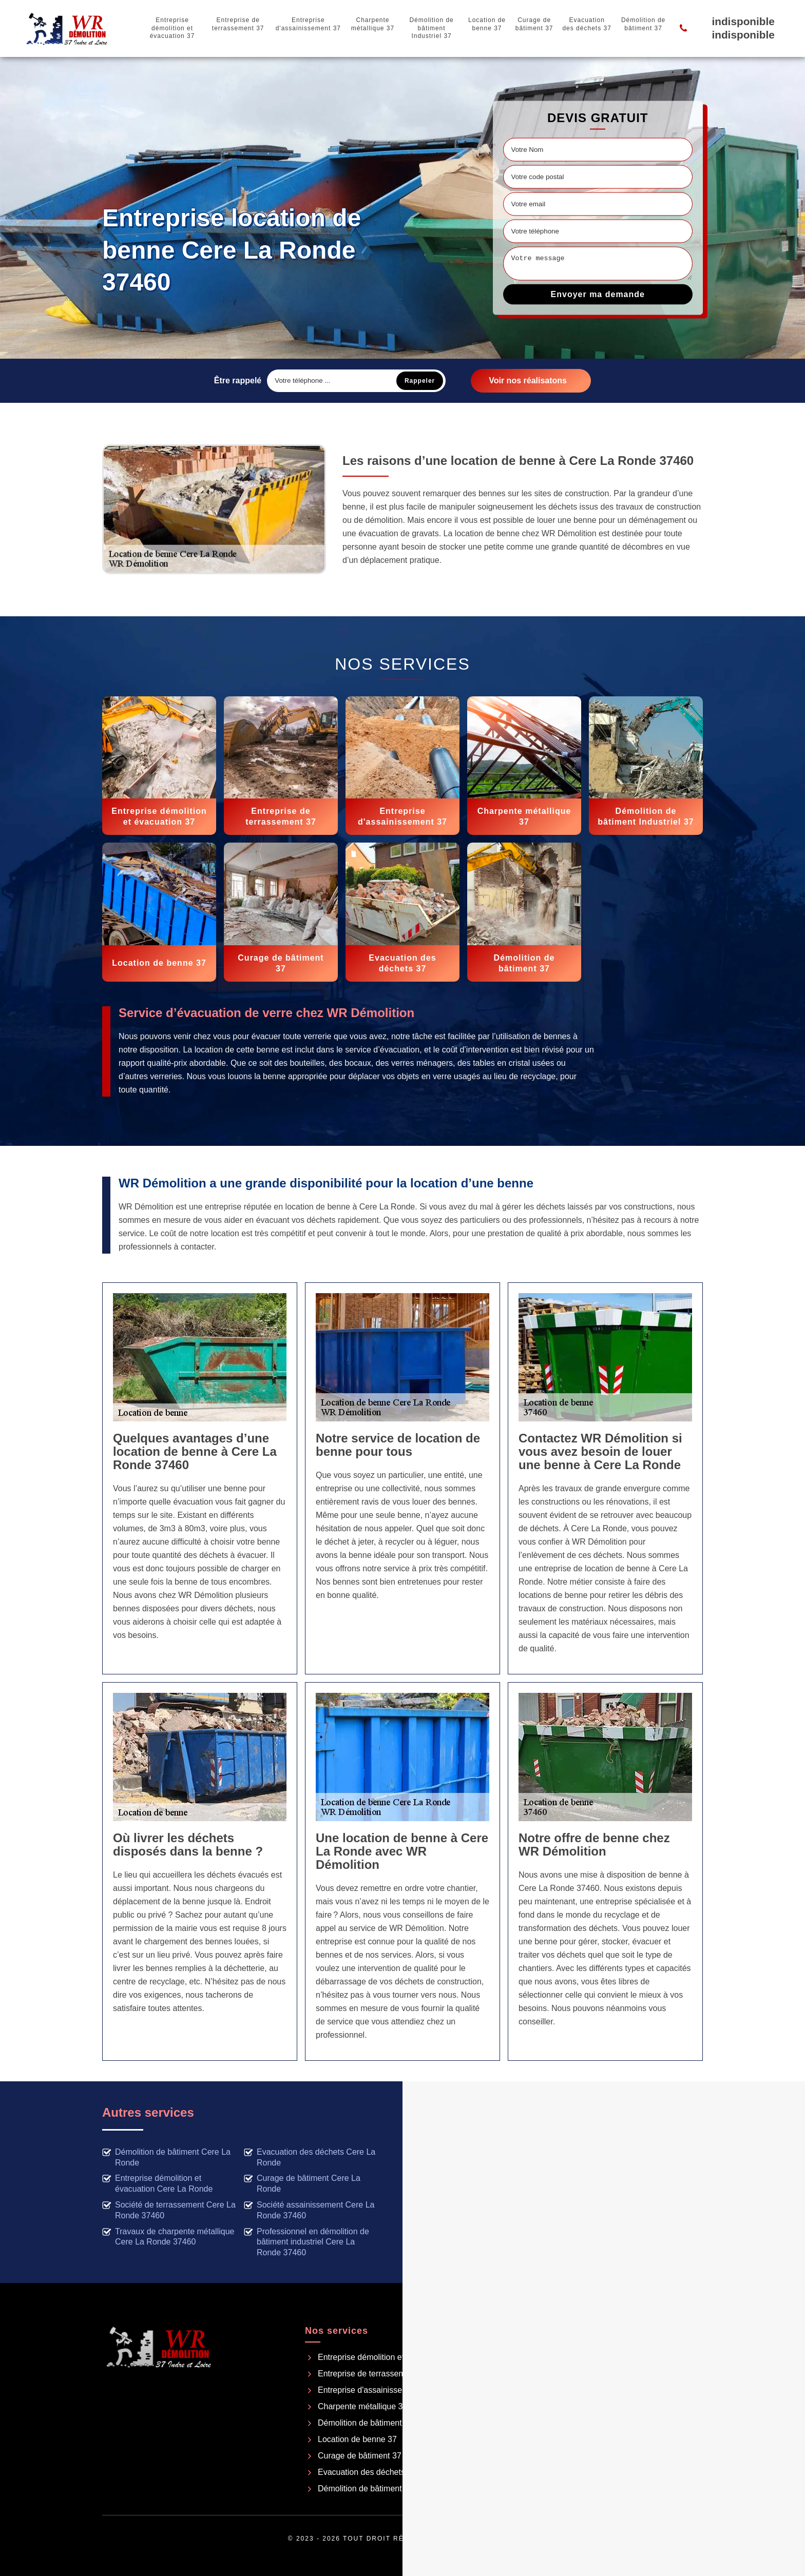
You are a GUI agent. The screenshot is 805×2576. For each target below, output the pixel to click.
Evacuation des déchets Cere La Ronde (309, 2157)
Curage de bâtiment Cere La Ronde (302, 2183)
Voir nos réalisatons (528, 380)
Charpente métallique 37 (372, 24)
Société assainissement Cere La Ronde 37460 (309, 2210)
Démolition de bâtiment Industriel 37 (431, 28)
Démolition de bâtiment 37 (643, 24)
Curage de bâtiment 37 (534, 24)
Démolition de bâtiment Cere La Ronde (166, 2157)
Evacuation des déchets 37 (586, 24)
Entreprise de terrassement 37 (238, 24)
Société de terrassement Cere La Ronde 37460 (169, 2210)
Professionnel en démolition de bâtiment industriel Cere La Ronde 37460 (306, 2242)
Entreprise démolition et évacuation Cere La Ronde (157, 2183)
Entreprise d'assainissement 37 (308, 24)
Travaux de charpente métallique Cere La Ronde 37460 (168, 2237)
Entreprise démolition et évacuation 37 (172, 28)
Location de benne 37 (487, 24)
